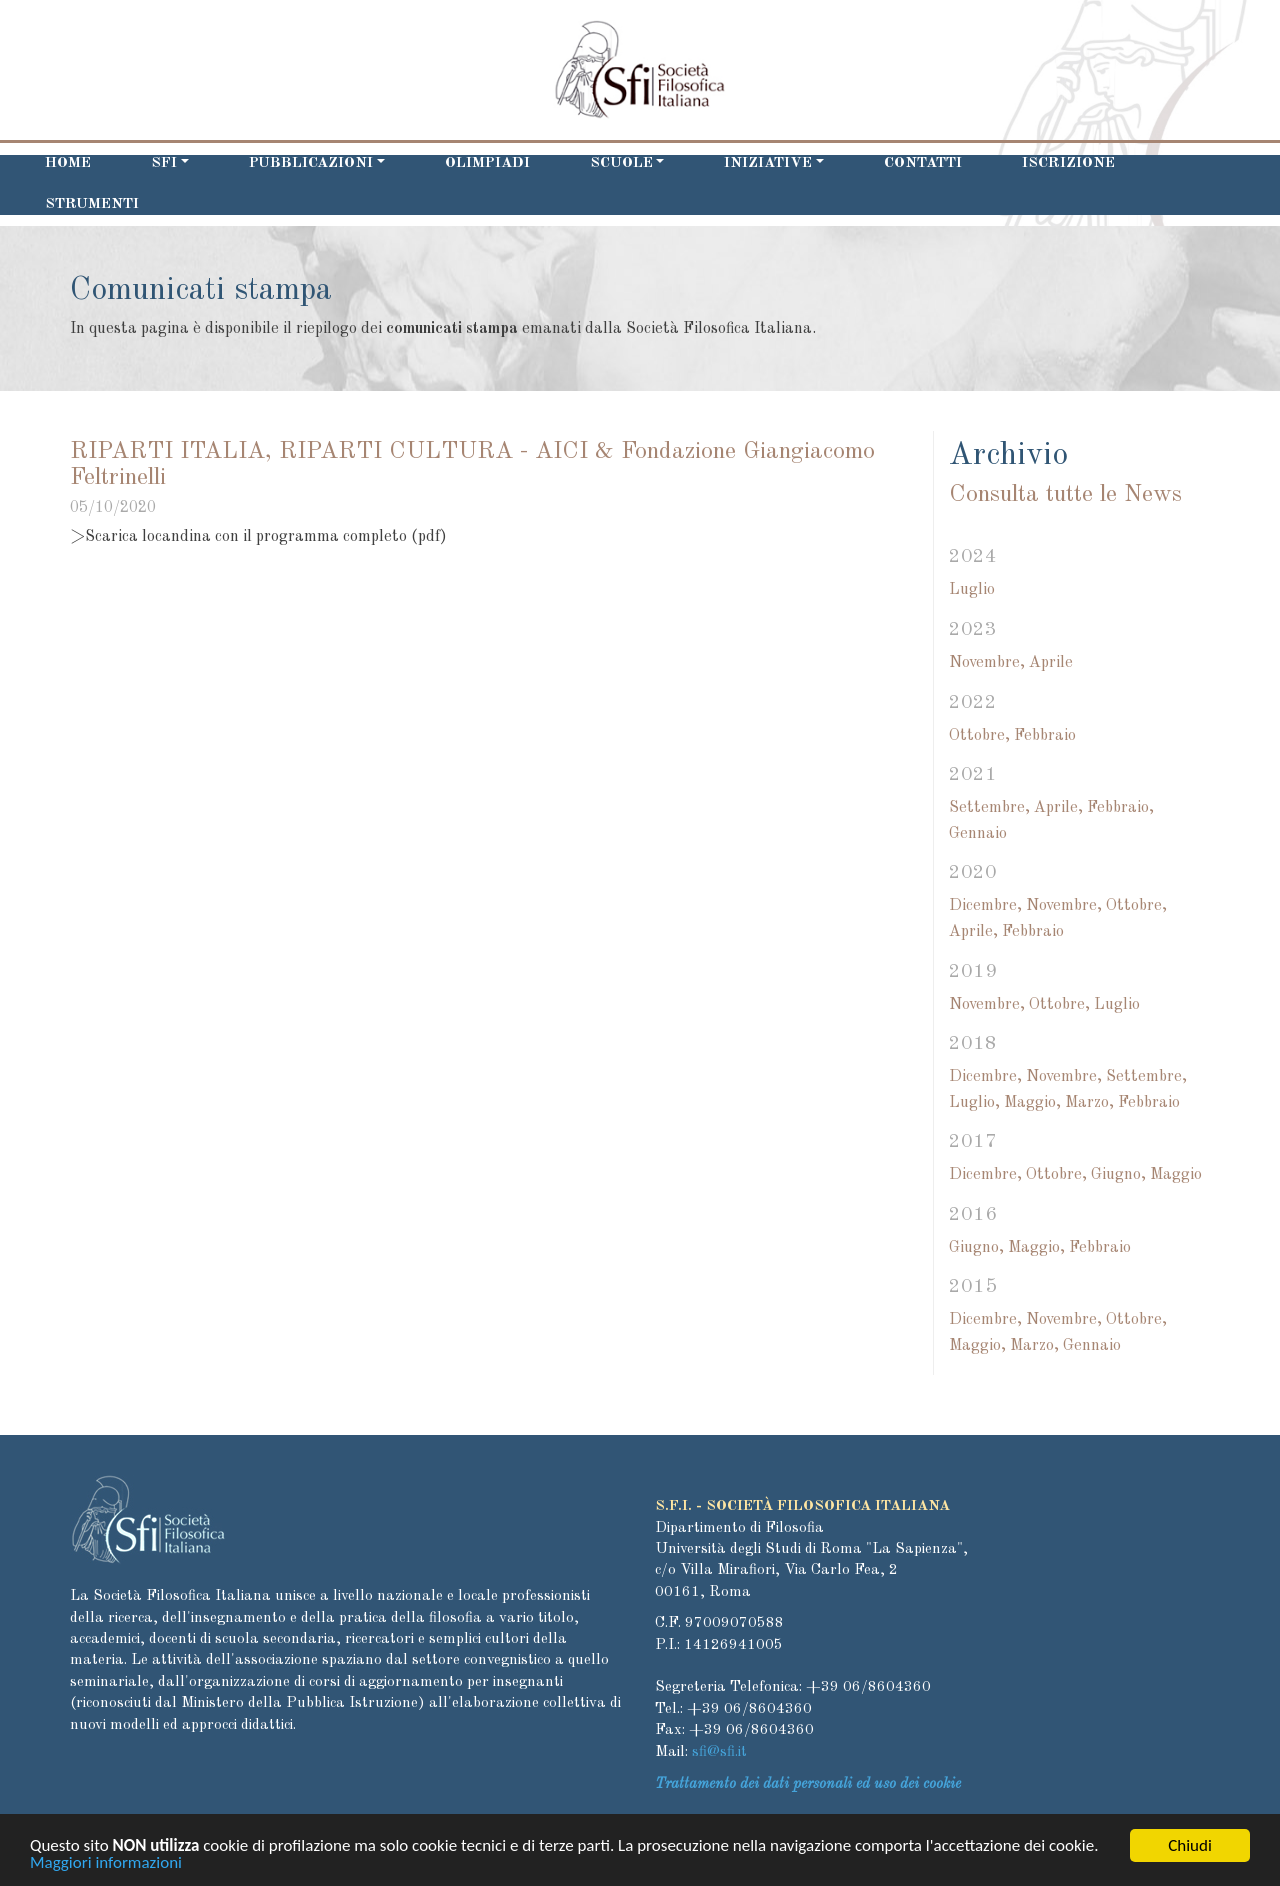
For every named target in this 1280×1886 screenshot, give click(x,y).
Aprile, (1058, 808)
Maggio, (1032, 1103)
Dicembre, (985, 906)
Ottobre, (979, 736)
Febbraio (1045, 736)
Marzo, (1089, 1103)
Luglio (972, 590)
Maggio (1176, 1175)
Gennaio (978, 834)
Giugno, (1118, 1175)
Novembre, (987, 663)
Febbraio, (1120, 808)
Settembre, (989, 808)
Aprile (1051, 663)
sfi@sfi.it (719, 1752)
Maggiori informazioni (106, 1866)
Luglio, (974, 1103)
